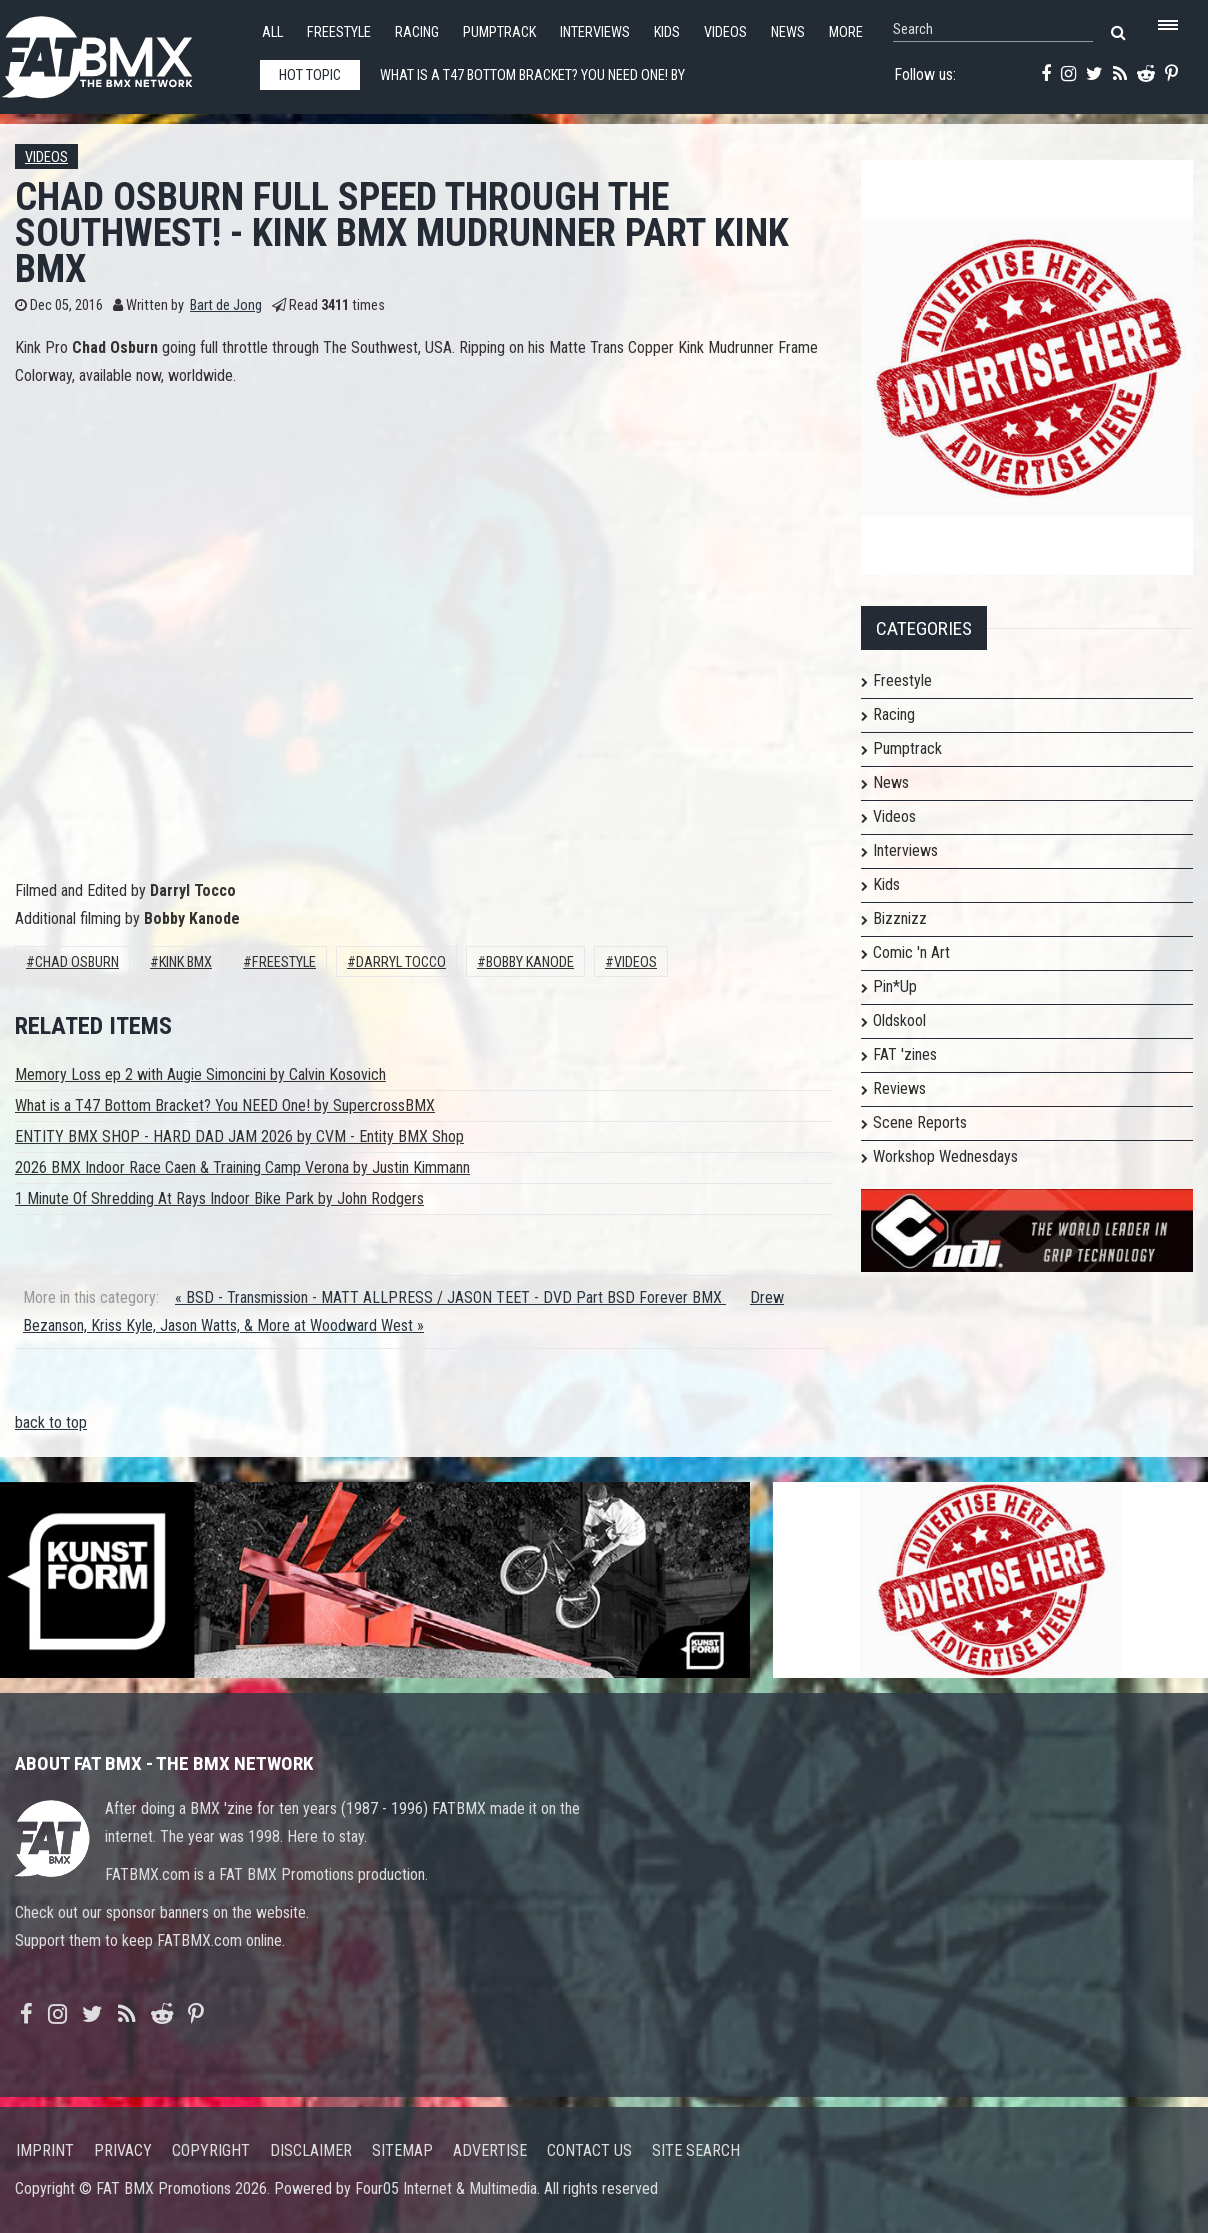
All (272, 32)
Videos (725, 32)
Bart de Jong (226, 305)
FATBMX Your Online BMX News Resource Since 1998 (120, 51)
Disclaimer (311, 2150)
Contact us (589, 2150)
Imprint (45, 2150)
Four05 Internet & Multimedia (446, 2188)
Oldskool (899, 1020)
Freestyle (339, 32)
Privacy (123, 2150)
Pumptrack (499, 32)
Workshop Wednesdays (945, 1156)
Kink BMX (185, 962)
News (788, 32)
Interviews (595, 32)
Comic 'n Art (911, 952)
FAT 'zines (905, 1054)
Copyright (211, 2150)
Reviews (899, 1088)
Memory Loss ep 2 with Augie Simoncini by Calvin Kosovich (200, 1074)
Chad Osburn (77, 962)
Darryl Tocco (401, 962)
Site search (696, 2150)
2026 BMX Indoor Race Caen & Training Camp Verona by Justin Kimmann (242, 1167)
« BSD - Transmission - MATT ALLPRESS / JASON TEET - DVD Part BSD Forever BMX (450, 1297)
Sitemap (402, 2150)
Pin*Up (895, 986)
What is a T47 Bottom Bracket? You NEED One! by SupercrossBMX (225, 1105)
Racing (417, 32)
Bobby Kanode (530, 962)
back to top (51, 1422)
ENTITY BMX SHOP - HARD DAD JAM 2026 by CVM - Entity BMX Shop (239, 1136)
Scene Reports (920, 1122)
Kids (667, 32)
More (846, 32)
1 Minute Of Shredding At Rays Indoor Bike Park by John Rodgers (219, 1198)
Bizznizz (900, 918)
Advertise (490, 2150)
